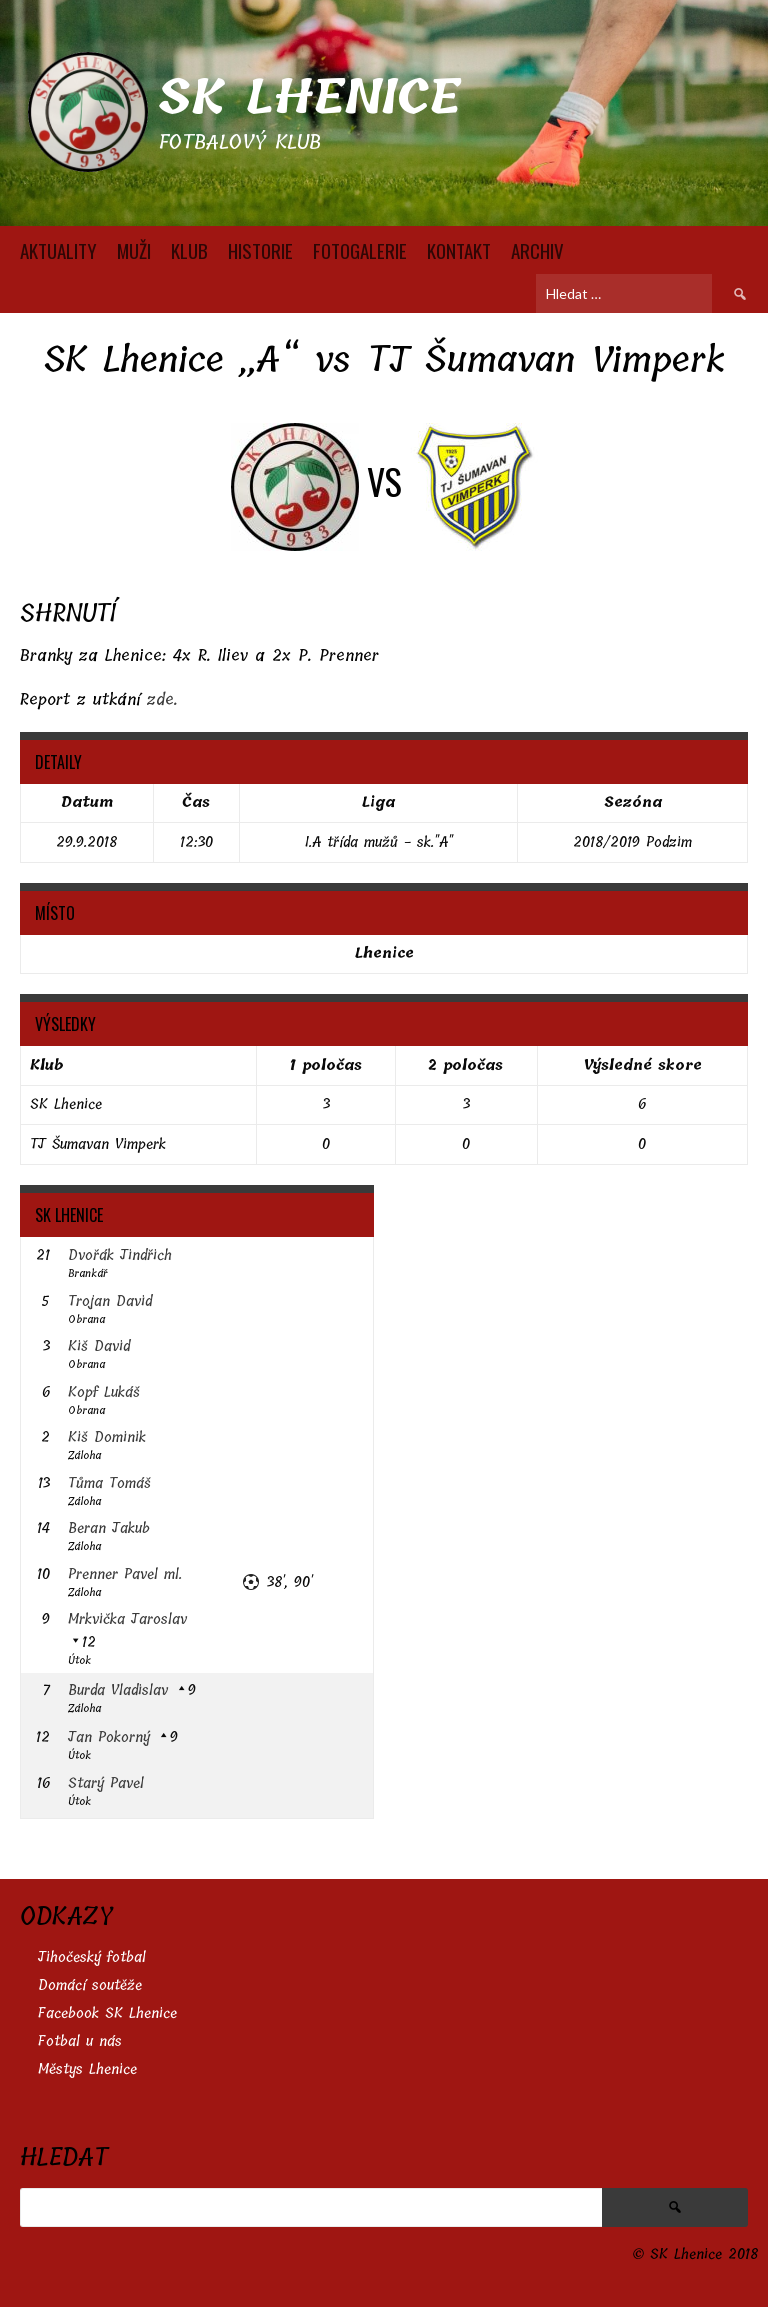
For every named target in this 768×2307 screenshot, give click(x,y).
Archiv (537, 250)
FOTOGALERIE (360, 250)
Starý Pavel (106, 1783)
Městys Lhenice (87, 2069)
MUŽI (134, 250)
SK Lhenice (309, 97)
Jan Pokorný (109, 1737)
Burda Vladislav (118, 1690)
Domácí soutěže (90, 1985)
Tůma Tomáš (109, 1483)
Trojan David (110, 1301)
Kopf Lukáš (104, 1392)
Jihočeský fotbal (92, 1957)
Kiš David (99, 1346)
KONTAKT (459, 250)
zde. (162, 699)
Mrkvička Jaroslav (127, 1619)
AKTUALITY (58, 250)
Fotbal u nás (80, 2041)
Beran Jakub (109, 1528)
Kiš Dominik (107, 1437)
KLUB (189, 250)
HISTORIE (260, 250)
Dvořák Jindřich (120, 1255)
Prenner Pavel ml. (125, 1574)
